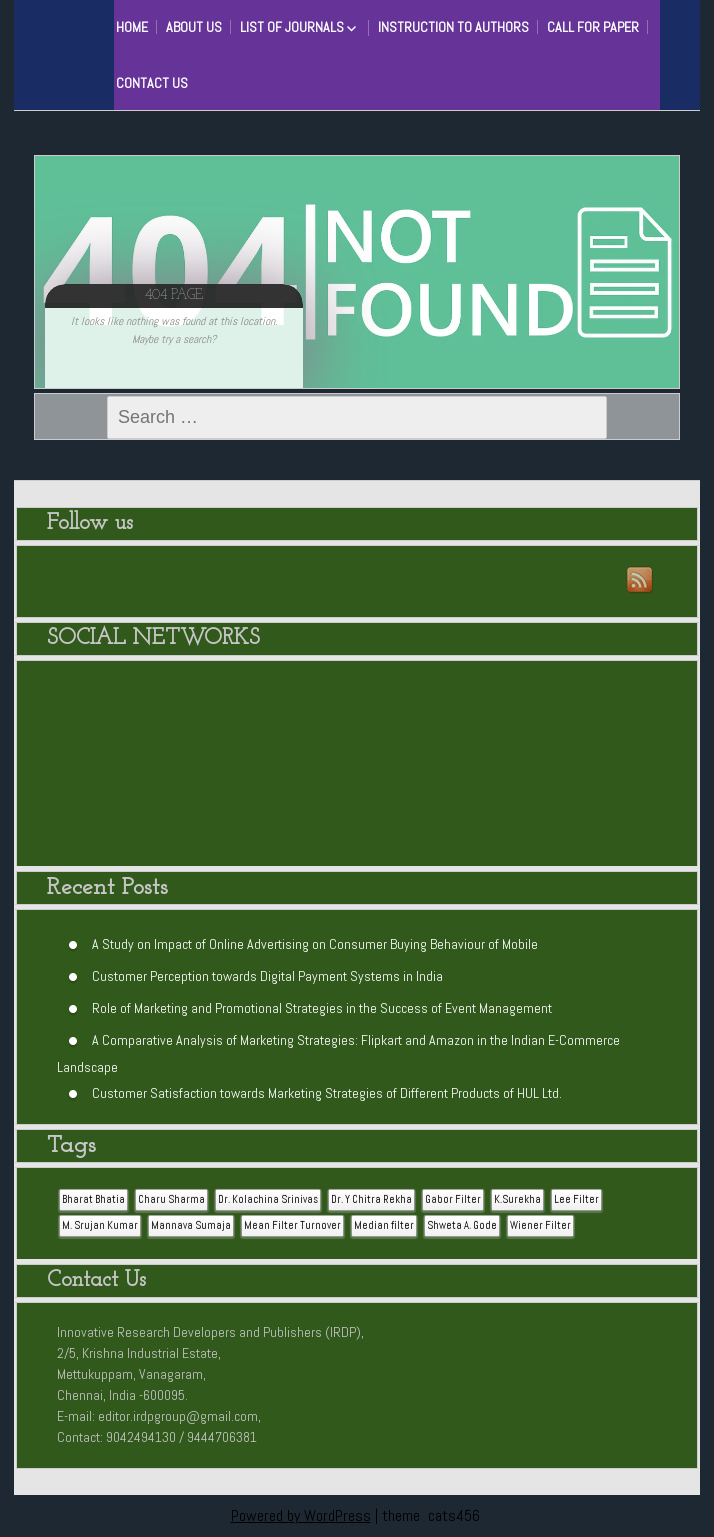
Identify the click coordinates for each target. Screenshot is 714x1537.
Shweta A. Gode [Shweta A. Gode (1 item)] (462, 1225)
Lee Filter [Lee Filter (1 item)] (576, 1199)
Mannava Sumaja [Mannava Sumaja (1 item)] (191, 1225)
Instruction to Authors (453, 27)
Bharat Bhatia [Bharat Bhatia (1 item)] (93, 1199)
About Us (194, 27)
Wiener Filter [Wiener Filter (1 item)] (540, 1225)
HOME (132, 27)
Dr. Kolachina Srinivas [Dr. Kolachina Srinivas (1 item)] (268, 1199)
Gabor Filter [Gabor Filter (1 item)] (453, 1199)
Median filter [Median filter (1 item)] (384, 1225)
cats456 (454, 1515)
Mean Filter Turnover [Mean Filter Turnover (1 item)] (292, 1225)
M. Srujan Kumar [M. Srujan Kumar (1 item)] (100, 1225)
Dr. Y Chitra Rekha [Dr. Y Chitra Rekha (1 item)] (371, 1199)
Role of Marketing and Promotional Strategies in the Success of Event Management (322, 1007)
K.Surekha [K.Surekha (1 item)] (517, 1199)
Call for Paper (593, 27)
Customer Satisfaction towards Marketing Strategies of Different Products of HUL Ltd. (327, 1092)
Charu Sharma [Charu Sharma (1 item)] (171, 1199)
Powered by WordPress (301, 1515)
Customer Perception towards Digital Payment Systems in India (267, 975)
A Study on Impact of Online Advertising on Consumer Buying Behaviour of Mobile (315, 943)
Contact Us (152, 83)
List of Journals (292, 27)
